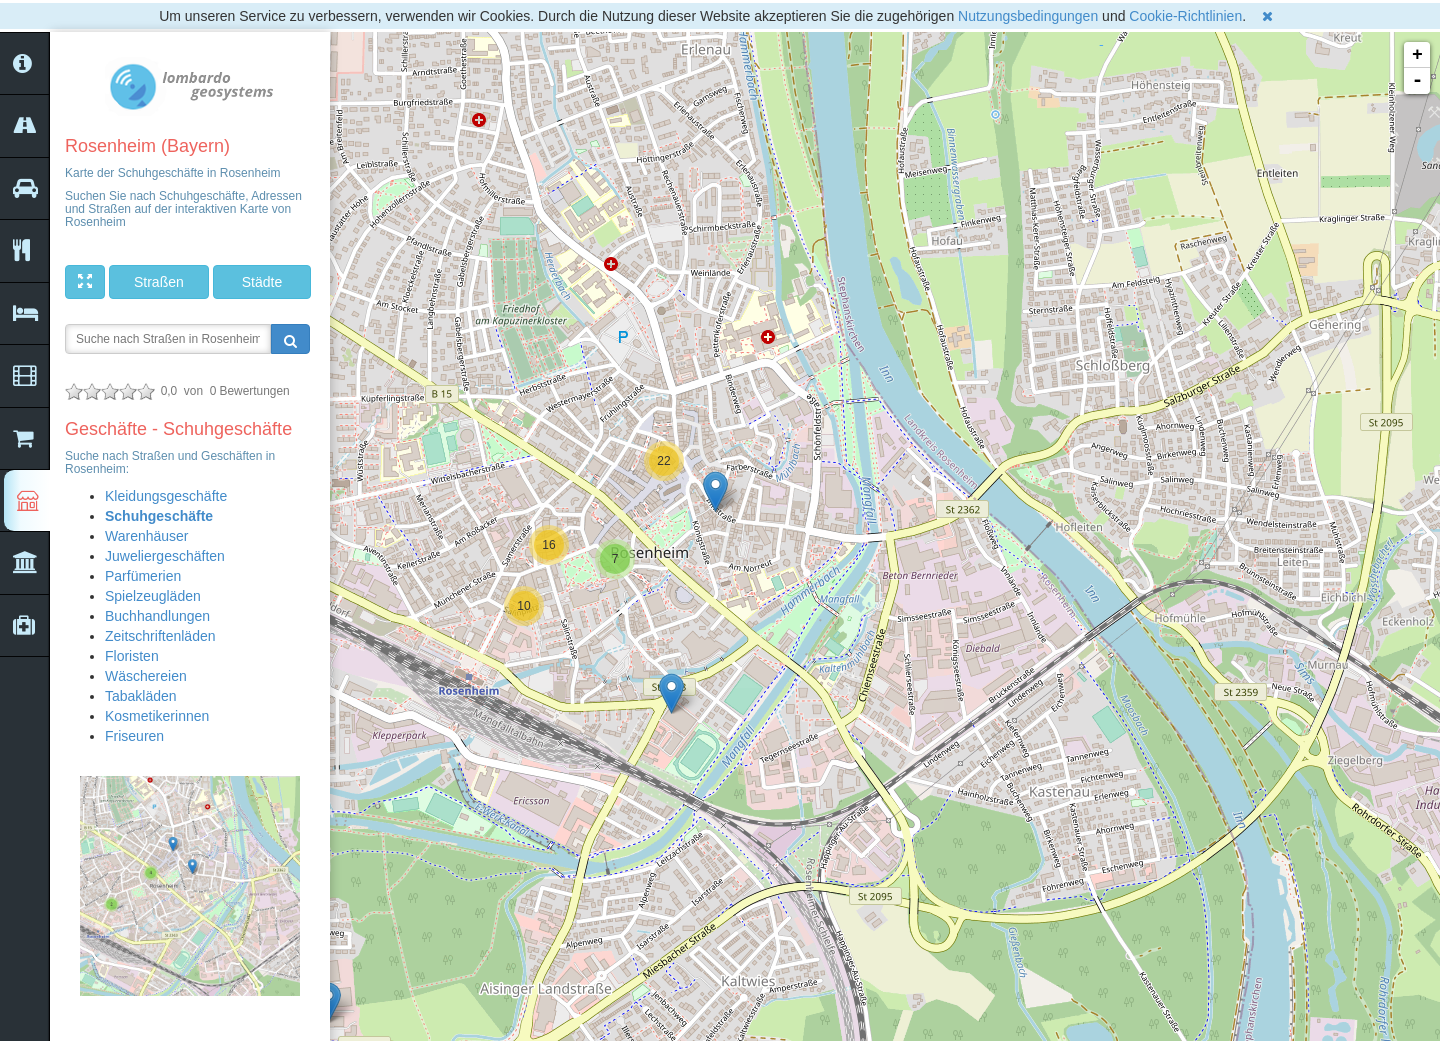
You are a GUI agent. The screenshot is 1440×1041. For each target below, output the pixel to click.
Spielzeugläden (153, 596)
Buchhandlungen (157, 616)
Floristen (132, 656)
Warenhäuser (147, 536)
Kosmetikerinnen (157, 716)
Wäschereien (146, 676)
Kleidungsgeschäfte (166, 496)
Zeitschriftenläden (160, 636)
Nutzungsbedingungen (1028, 16)
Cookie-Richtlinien (1185, 16)
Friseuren (134, 736)
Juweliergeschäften (165, 556)
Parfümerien (143, 576)
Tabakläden (141, 696)
